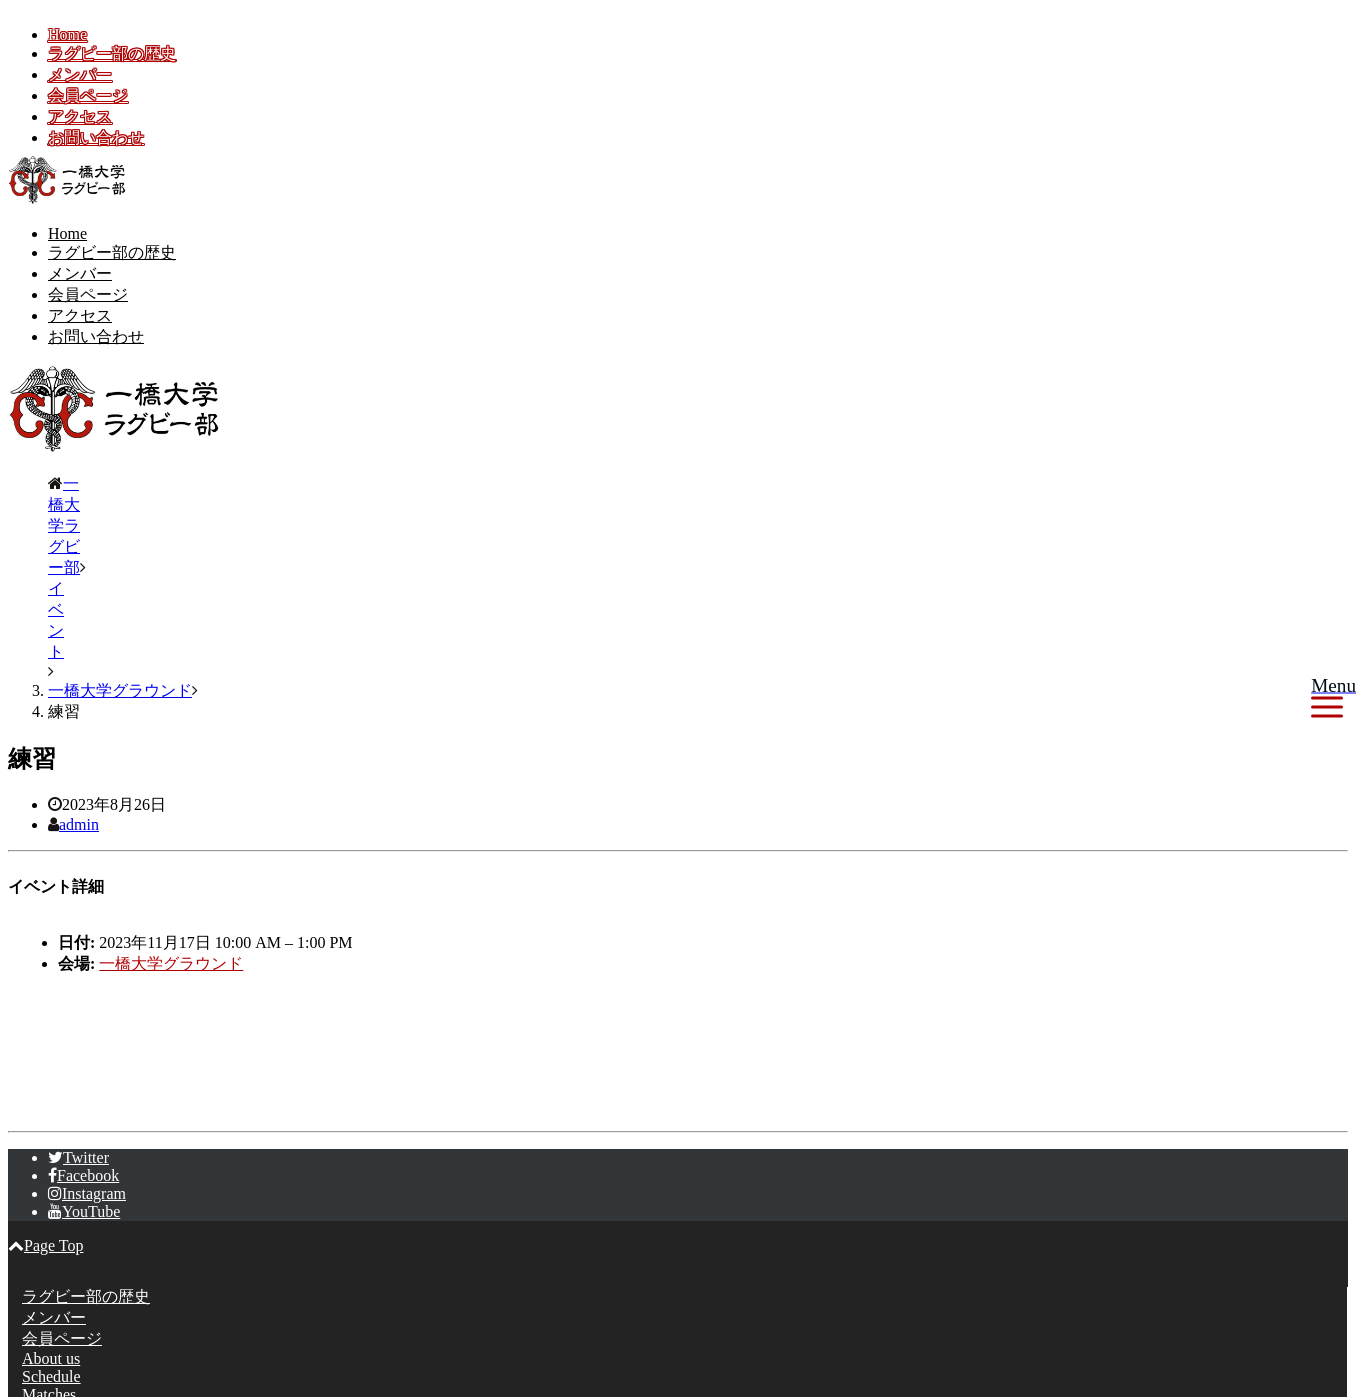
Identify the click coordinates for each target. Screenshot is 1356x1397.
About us (51, 1193)
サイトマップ (70, 1326)
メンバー (80, 74)
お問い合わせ (96, 137)
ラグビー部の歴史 (112, 53)
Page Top (45, 1080)
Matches (49, 1229)
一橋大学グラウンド (171, 798)
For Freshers (62, 1265)
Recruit (45, 1247)
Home (67, 34)
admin (79, 659)
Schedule (51, 1211)
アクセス (80, 116)
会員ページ (88, 95)
